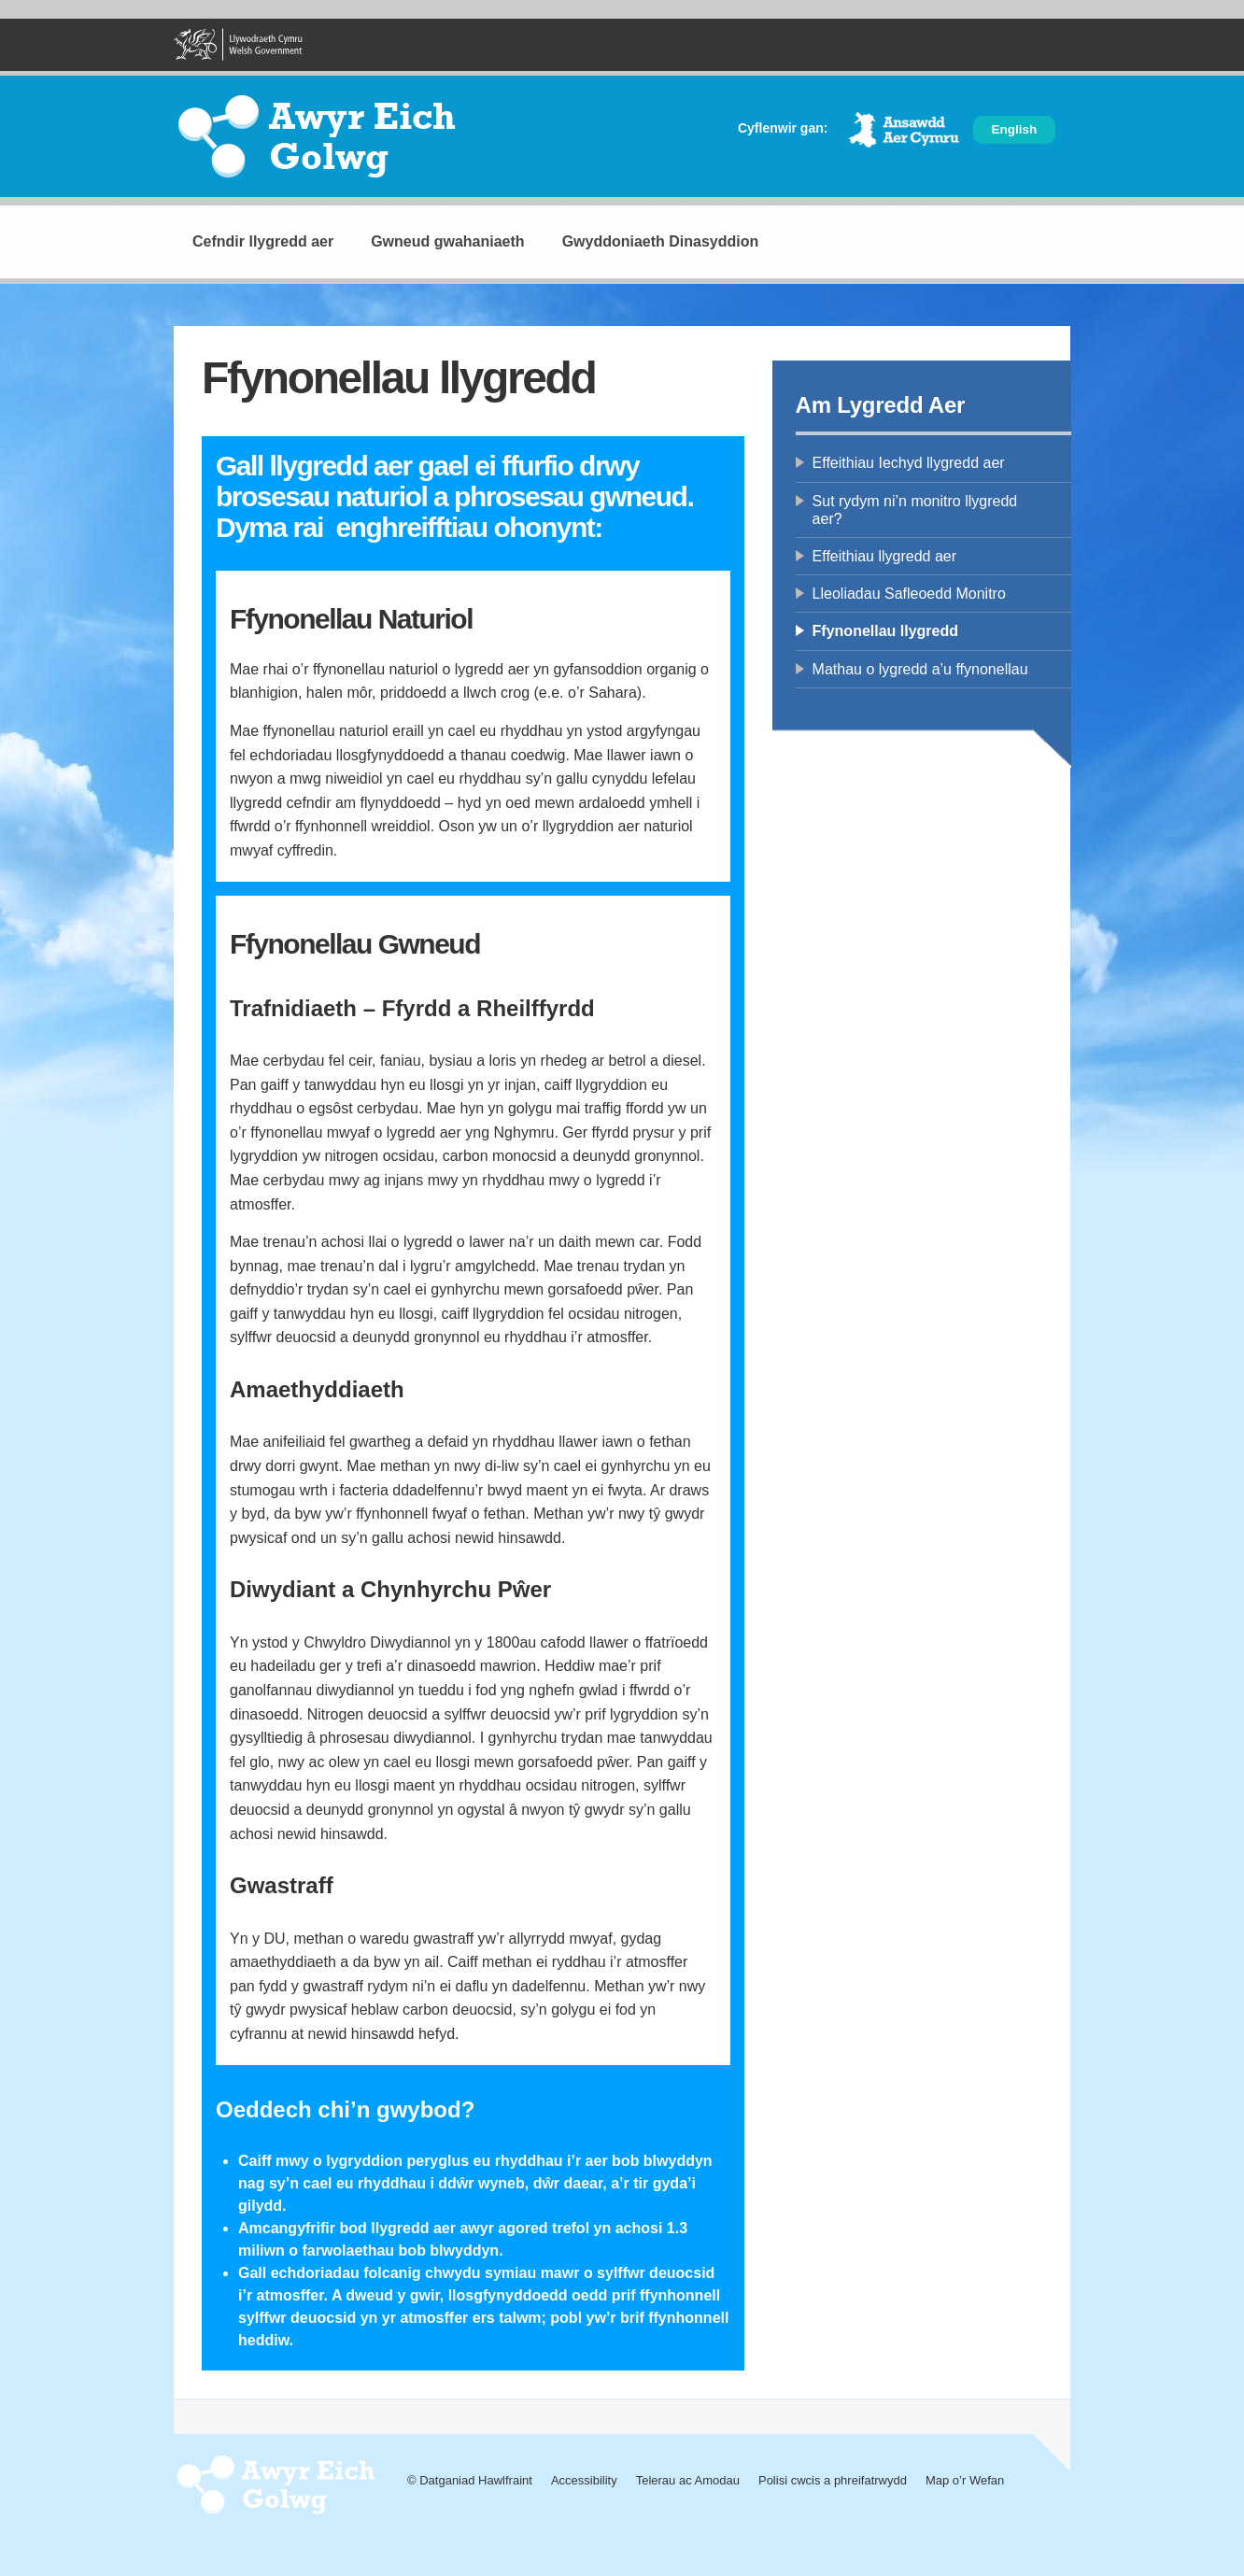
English (1015, 129)
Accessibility (584, 2480)
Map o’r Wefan (965, 2480)
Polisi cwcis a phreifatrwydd (832, 2480)
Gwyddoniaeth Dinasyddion (660, 241)
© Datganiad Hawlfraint (469, 2480)
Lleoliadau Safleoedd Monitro (909, 594)
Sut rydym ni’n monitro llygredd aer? (915, 510)
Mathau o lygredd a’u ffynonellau (920, 669)
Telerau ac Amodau (688, 2480)
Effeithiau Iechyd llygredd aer (909, 463)
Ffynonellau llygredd (885, 631)
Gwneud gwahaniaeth (447, 241)
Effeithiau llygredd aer (884, 556)
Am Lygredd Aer (881, 405)
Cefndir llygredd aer (262, 241)
